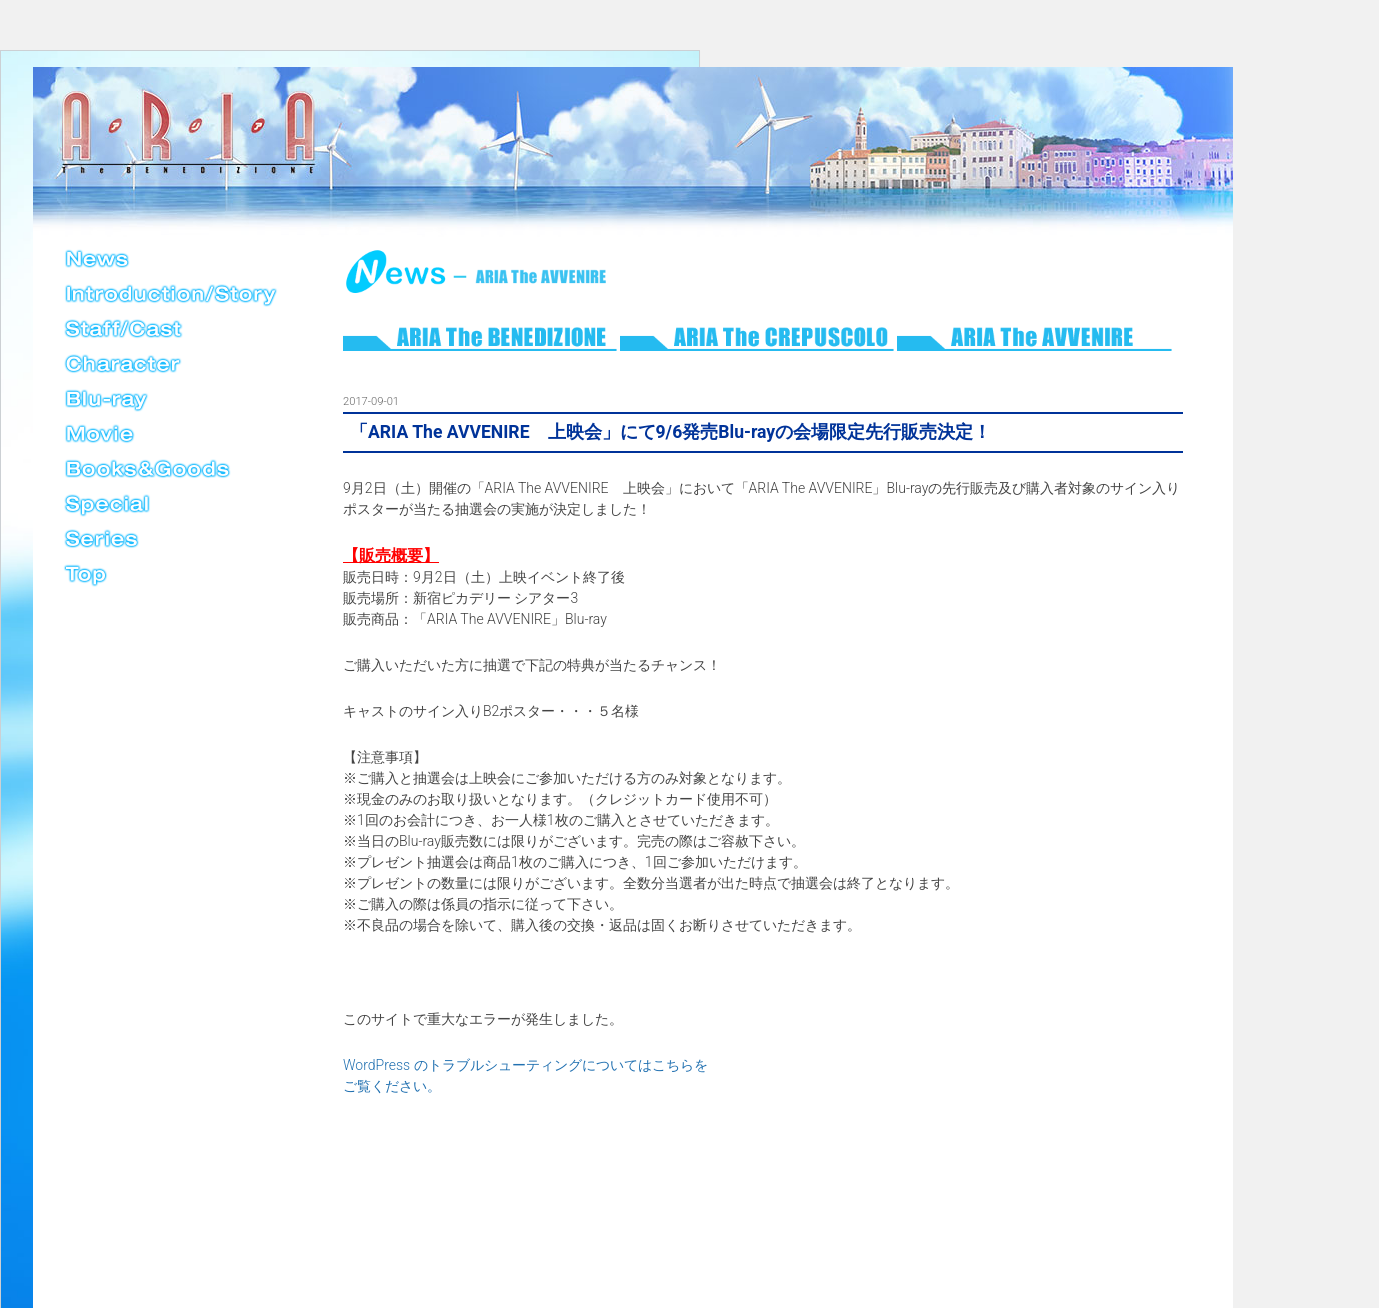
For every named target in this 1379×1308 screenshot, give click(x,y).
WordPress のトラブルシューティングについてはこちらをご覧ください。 (525, 1075)
